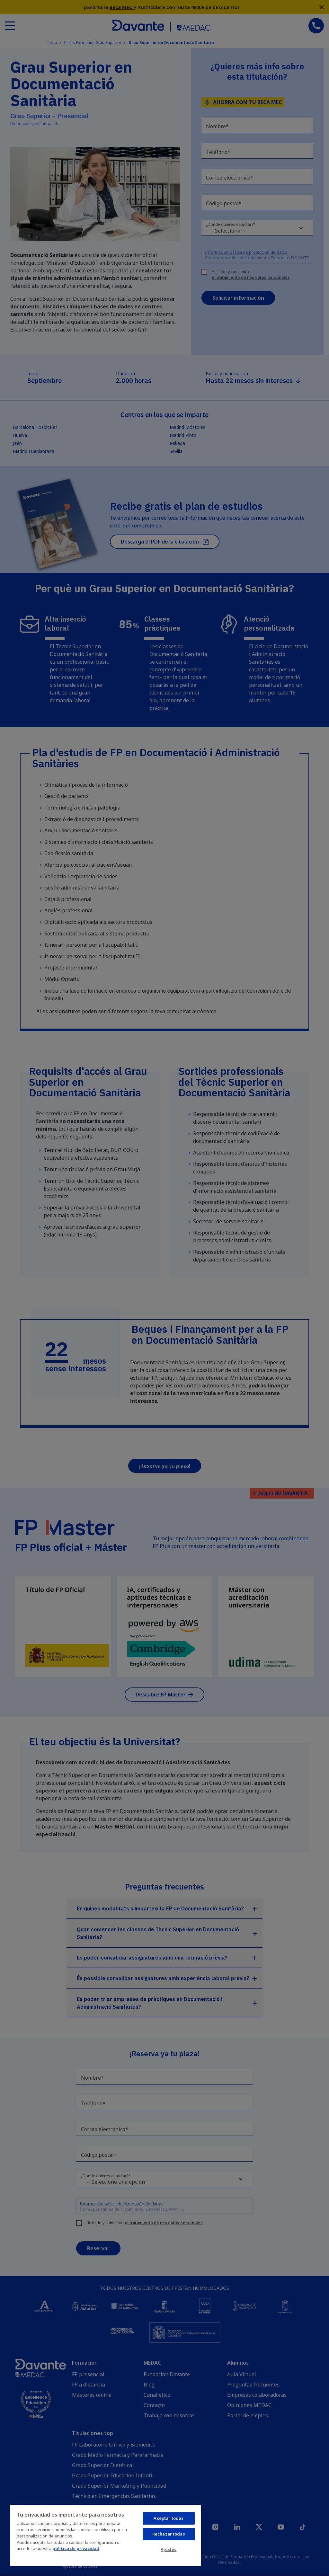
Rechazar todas (168, 2534)
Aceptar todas (168, 2518)
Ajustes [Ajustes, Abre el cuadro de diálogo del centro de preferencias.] (168, 2549)
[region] (105, 2535)
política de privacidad (75, 2548)
